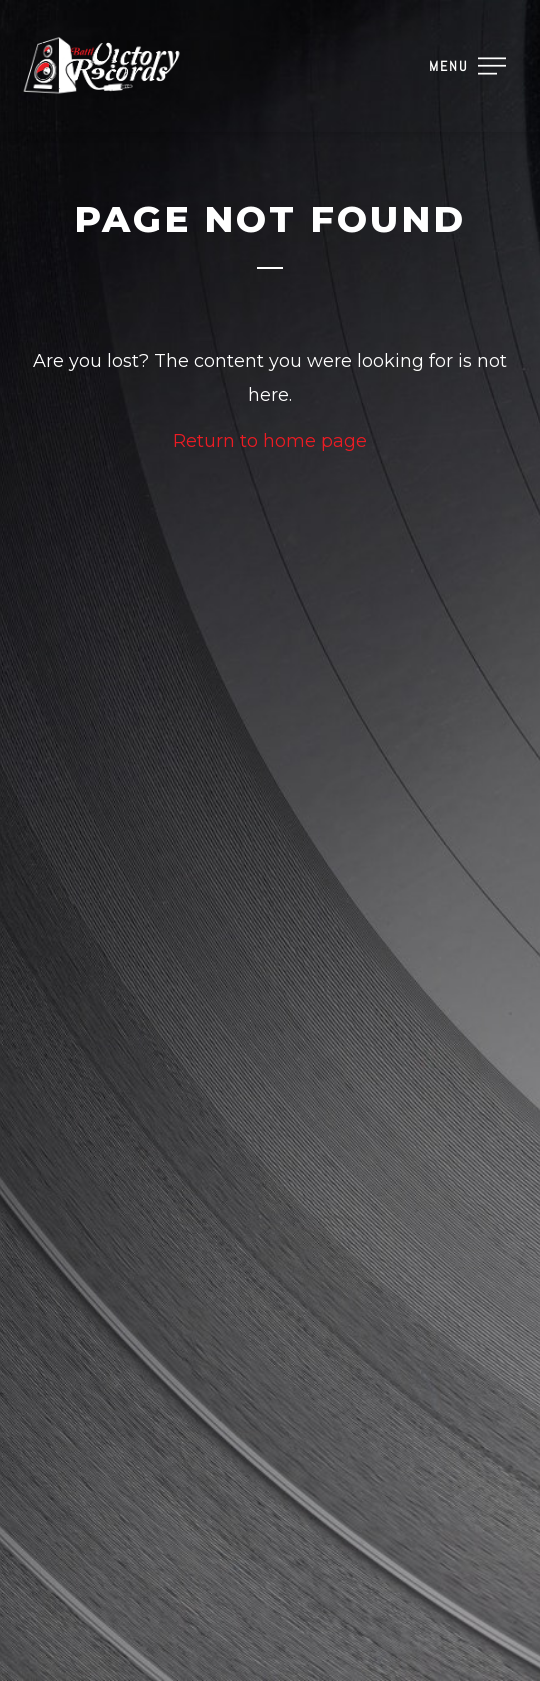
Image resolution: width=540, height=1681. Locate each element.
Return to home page (270, 441)
